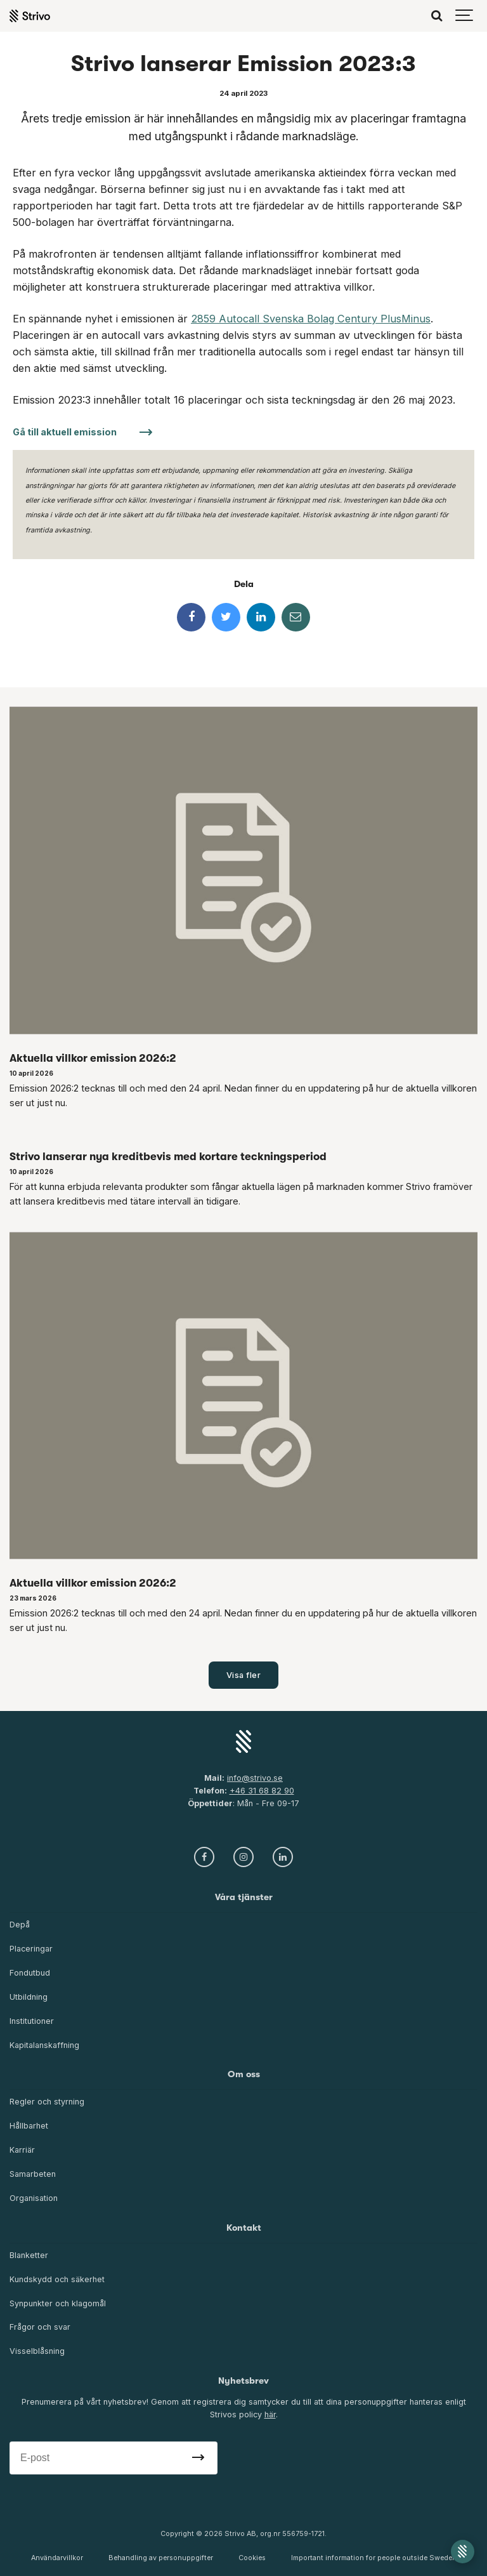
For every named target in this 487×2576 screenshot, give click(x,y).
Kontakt (243, 2228)
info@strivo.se (255, 1778)
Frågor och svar (40, 2327)
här (270, 2414)
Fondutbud (30, 1973)
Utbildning (29, 1997)
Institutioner (32, 2021)
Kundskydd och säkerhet (57, 2279)
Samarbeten (33, 2174)
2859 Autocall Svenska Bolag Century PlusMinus (311, 318)
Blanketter (29, 2255)
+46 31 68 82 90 (262, 1790)
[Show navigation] (464, 16)
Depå (20, 1924)
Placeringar (31, 1948)
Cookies (252, 2558)
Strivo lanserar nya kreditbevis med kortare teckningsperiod (168, 1156)
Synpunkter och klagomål (58, 2303)
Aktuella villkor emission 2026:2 (93, 1058)
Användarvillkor (57, 2558)
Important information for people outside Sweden (374, 2558)
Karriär (22, 2150)
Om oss (244, 2074)
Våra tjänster (244, 1897)
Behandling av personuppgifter (160, 2558)
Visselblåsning (37, 2351)
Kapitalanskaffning (44, 2045)
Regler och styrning (47, 2101)
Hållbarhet (29, 2125)
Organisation (34, 2198)
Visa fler (243, 1675)
